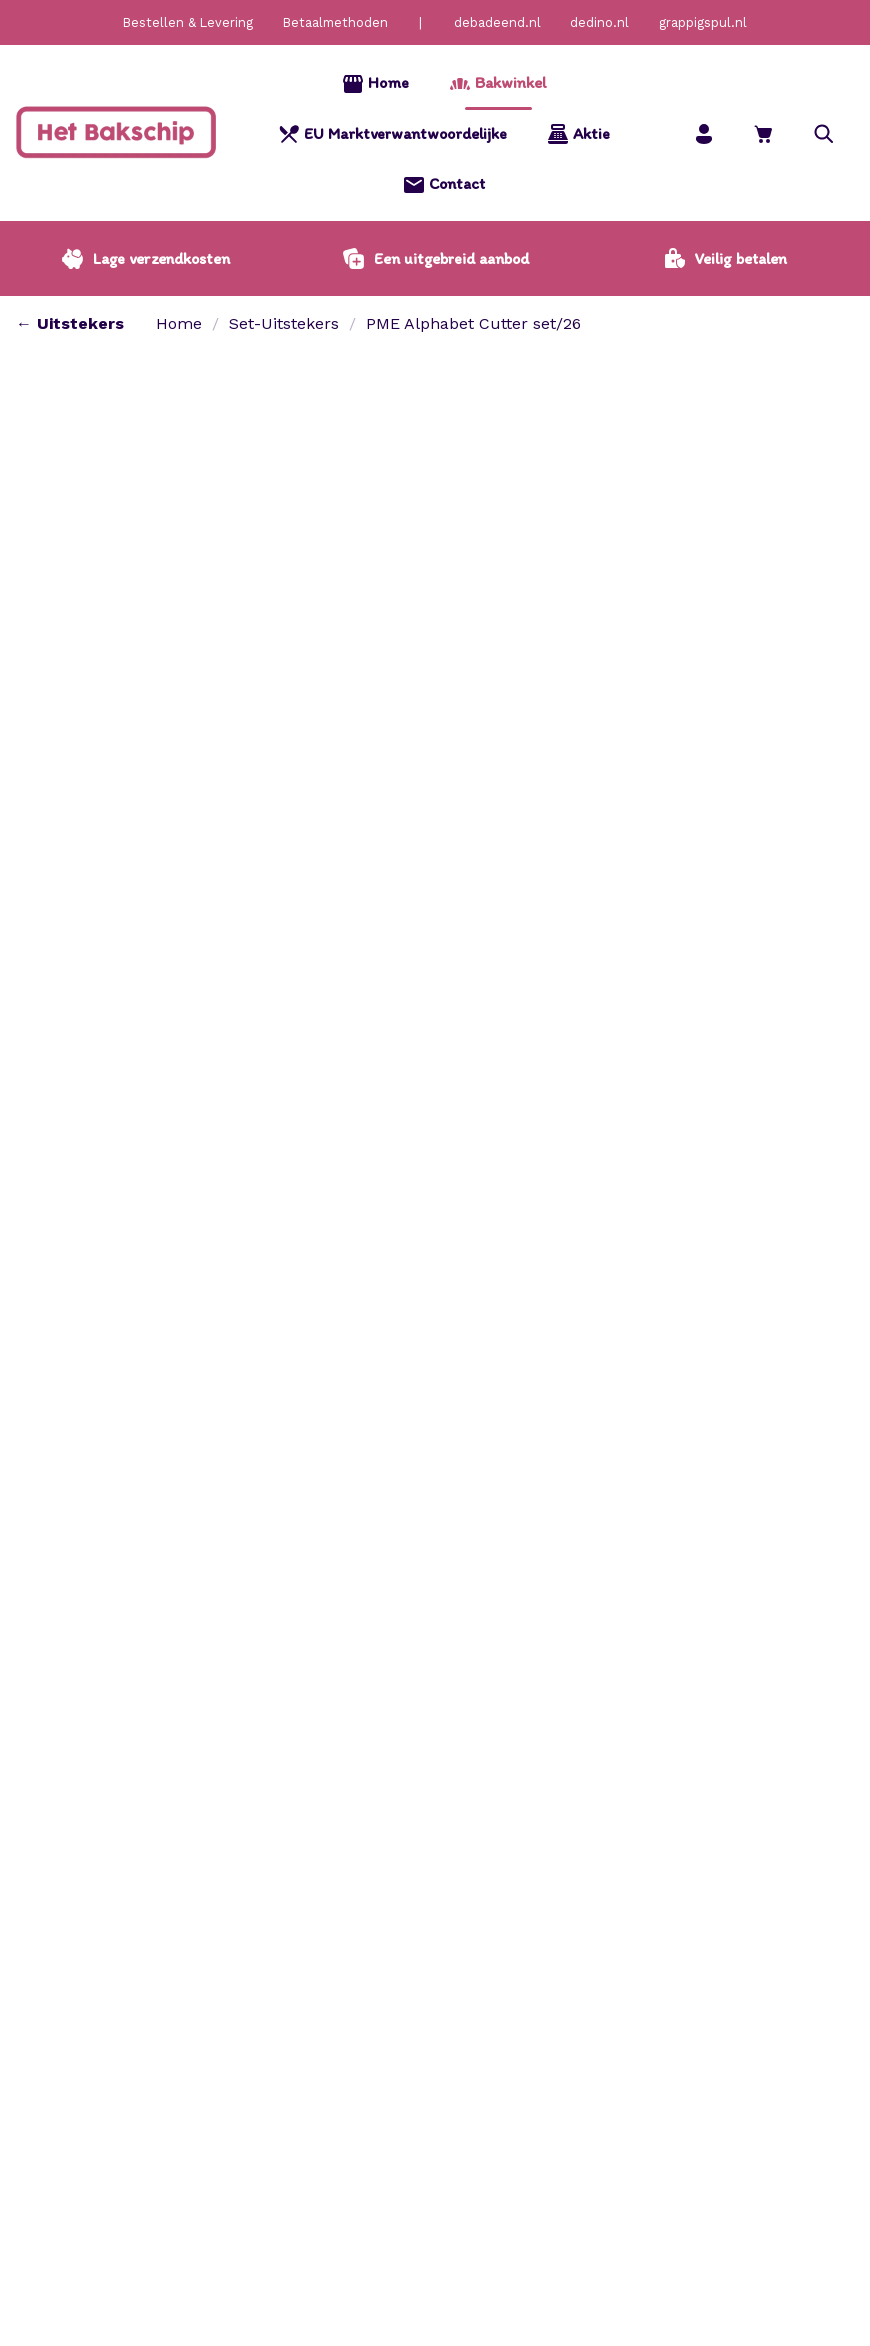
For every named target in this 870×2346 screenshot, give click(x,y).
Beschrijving (62, 1240)
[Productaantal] (518, 615)
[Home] (116, 133)
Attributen (163, 1240)
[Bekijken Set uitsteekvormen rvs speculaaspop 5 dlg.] (179, 2107)
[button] (824, 133)
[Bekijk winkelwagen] (764, 133)
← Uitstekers (70, 323)
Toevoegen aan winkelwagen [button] (57, 2107)
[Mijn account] (704, 133)
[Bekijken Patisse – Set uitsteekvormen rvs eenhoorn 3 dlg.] (462, 2107)
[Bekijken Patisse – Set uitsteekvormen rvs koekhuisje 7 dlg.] (744, 2107)
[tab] (62, 1241)
